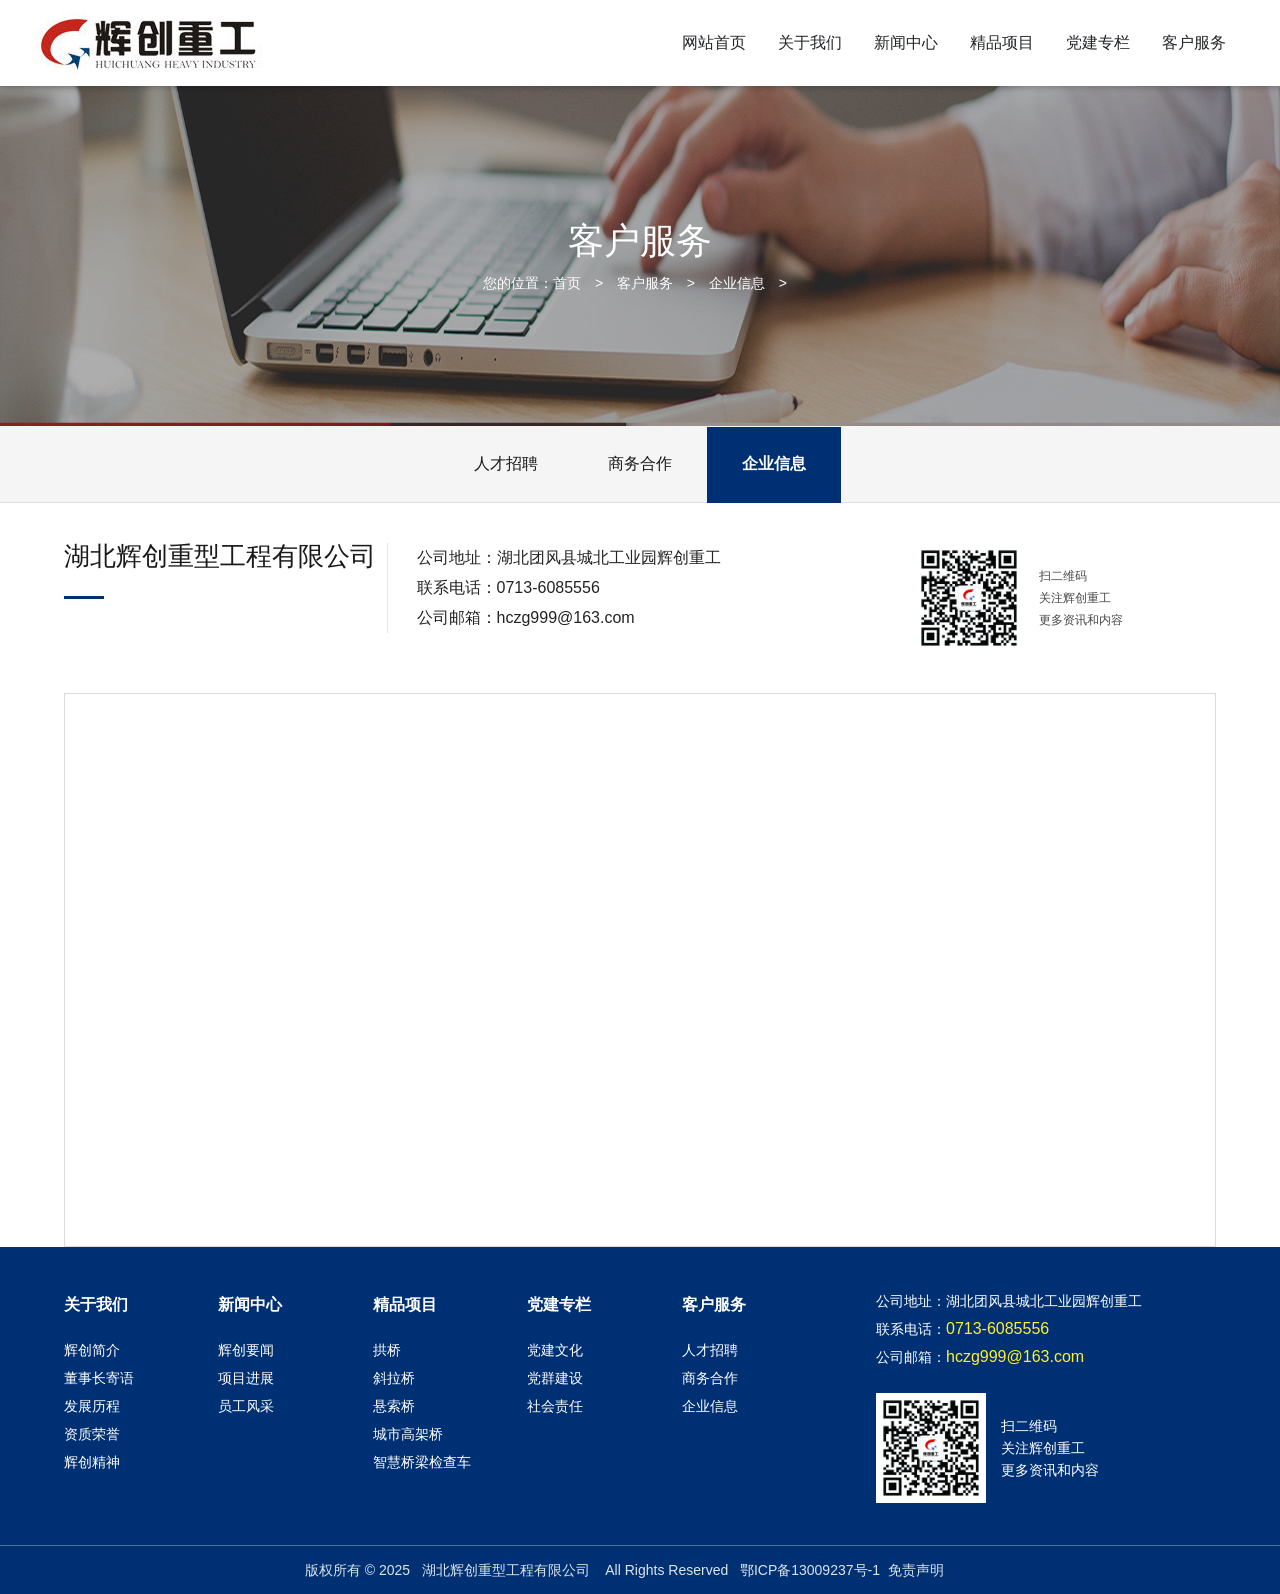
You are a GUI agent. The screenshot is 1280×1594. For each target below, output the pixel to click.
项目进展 (246, 1378)
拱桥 (387, 1350)
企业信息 (737, 283)
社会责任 (555, 1406)
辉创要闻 (246, 1350)
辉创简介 (92, 1350)
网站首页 (714, 42)
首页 (567, 283)
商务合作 (640, 463)
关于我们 (810, 42)
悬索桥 (394, 1406)
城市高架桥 (408, 1434)
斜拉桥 (394, 1378)
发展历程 (92, 1406)
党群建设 (555, 1378)
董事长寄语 (99, 1378)
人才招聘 (506, 463)
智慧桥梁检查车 (422, 1462)
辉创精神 (92, 1462)
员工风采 (246, 1406)
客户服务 (1194, 42)
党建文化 (555, 1350)
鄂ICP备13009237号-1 (810, 1570)
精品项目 (1002, 42)
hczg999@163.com (566, 617)
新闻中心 (906, 42)
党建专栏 (1098, 42)
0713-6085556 (548, 587)
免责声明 (916, 1570)
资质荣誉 (92, 1434)
